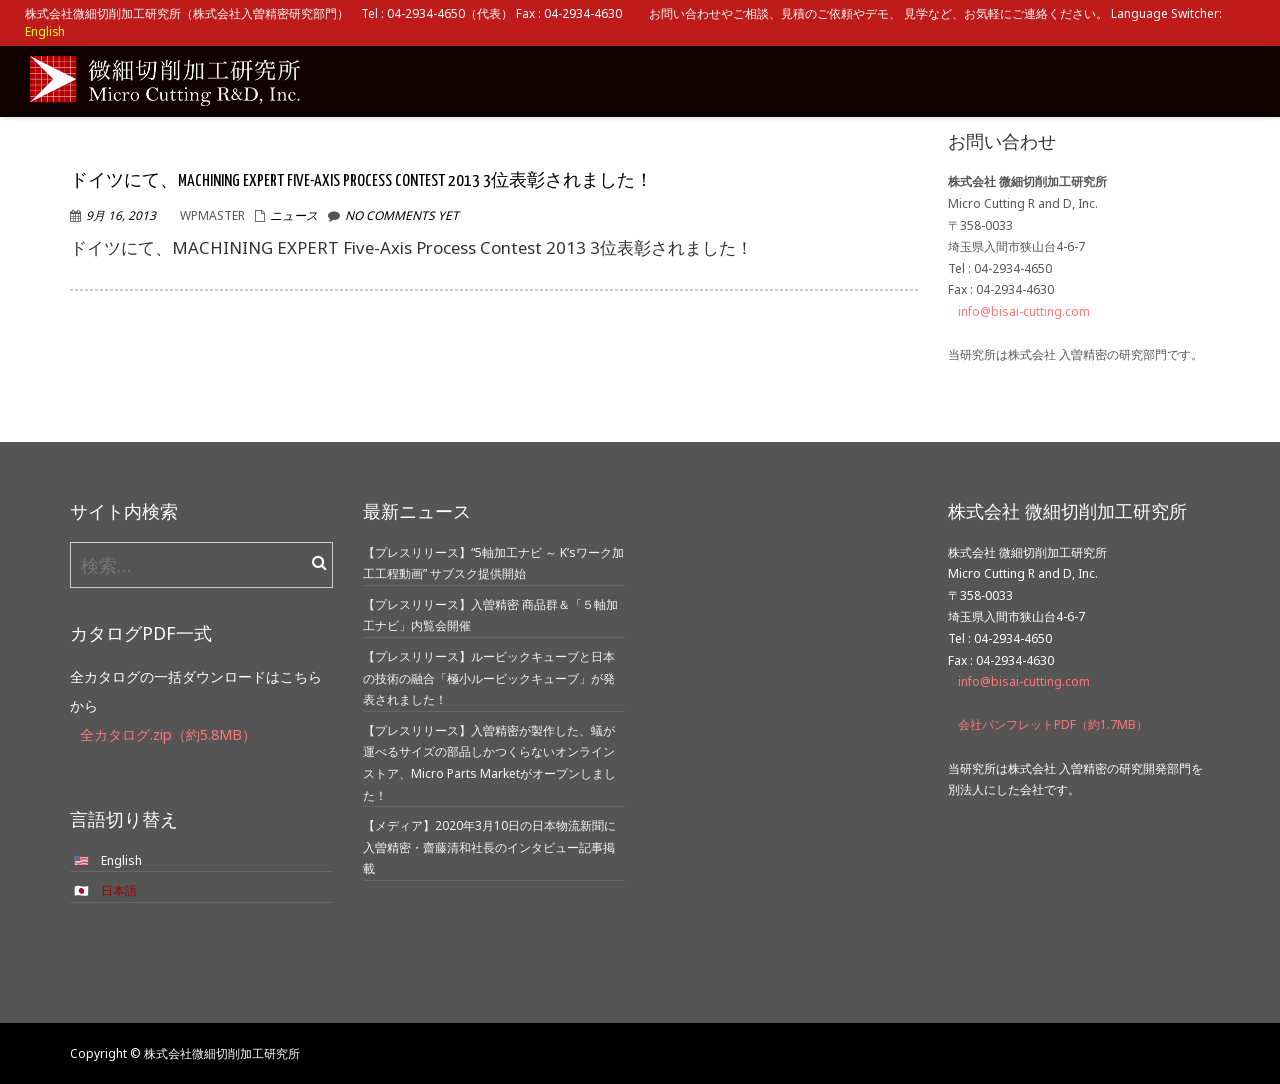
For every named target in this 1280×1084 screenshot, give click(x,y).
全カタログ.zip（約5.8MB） (168, 734)
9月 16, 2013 (121, 215)
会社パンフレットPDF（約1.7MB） (1053, 724)
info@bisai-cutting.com (1024, 311)
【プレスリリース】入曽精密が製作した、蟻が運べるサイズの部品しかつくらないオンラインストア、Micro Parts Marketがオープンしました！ (489, 763)
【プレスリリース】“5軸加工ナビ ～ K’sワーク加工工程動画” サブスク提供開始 (493, 563)
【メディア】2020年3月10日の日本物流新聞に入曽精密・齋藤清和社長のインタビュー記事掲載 (489, 847)
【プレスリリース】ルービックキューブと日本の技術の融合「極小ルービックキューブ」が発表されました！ (489, 678)
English (45, 31)
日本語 (119, 890)
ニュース (294, 215)
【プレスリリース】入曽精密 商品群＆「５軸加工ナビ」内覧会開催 (490, 615)
